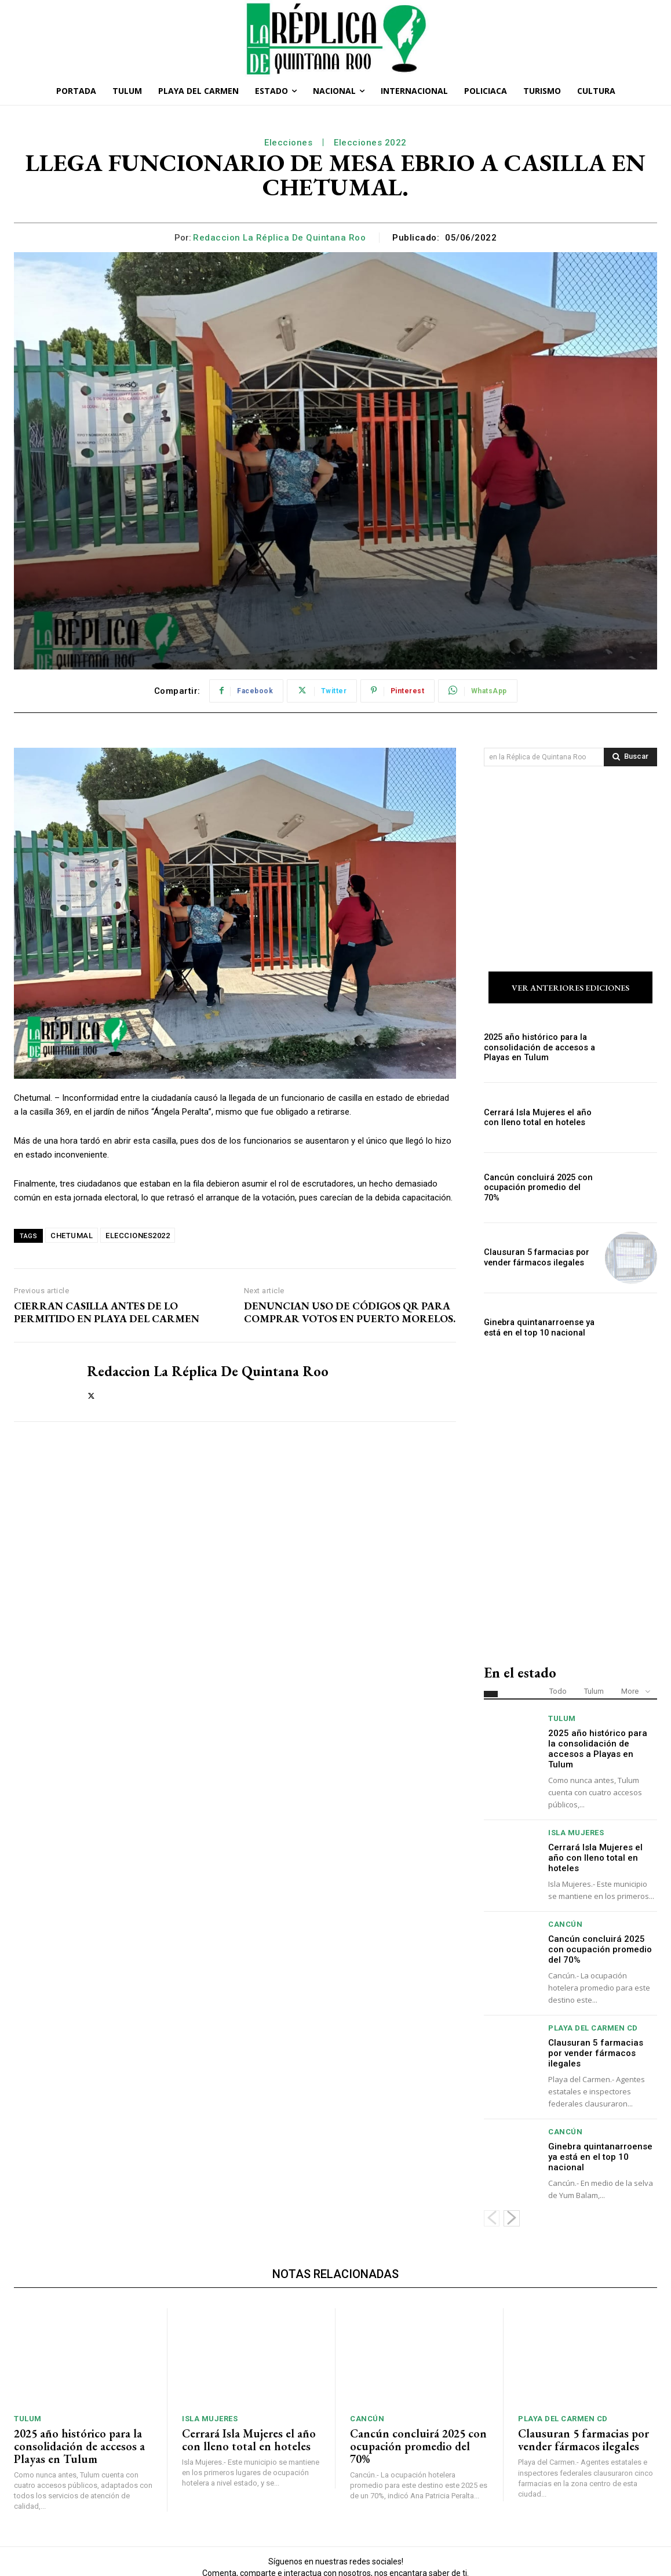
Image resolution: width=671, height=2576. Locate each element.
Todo (558, 1611)
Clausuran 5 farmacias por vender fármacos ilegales (534, 1178)
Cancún (565, 1845)
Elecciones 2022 (370, 142)
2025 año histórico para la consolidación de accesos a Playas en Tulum (538, 968)
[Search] (630, 757)
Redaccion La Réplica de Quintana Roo (279, 237)
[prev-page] (491, 2139)
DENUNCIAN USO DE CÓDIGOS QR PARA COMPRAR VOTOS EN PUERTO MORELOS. (349, 1312)
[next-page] (512, 2139)
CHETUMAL (71, 1235)
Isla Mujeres (576, 1753)
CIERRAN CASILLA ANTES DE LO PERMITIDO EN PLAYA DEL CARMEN (106, 1312)
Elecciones (288, 142)
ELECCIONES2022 (137, 1235)
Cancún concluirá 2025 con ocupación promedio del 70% (540, 1108)
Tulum (594, 1611)
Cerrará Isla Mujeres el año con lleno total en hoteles (535, 1037)
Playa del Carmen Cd (593, 1948)
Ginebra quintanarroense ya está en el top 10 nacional (537, 1247)
